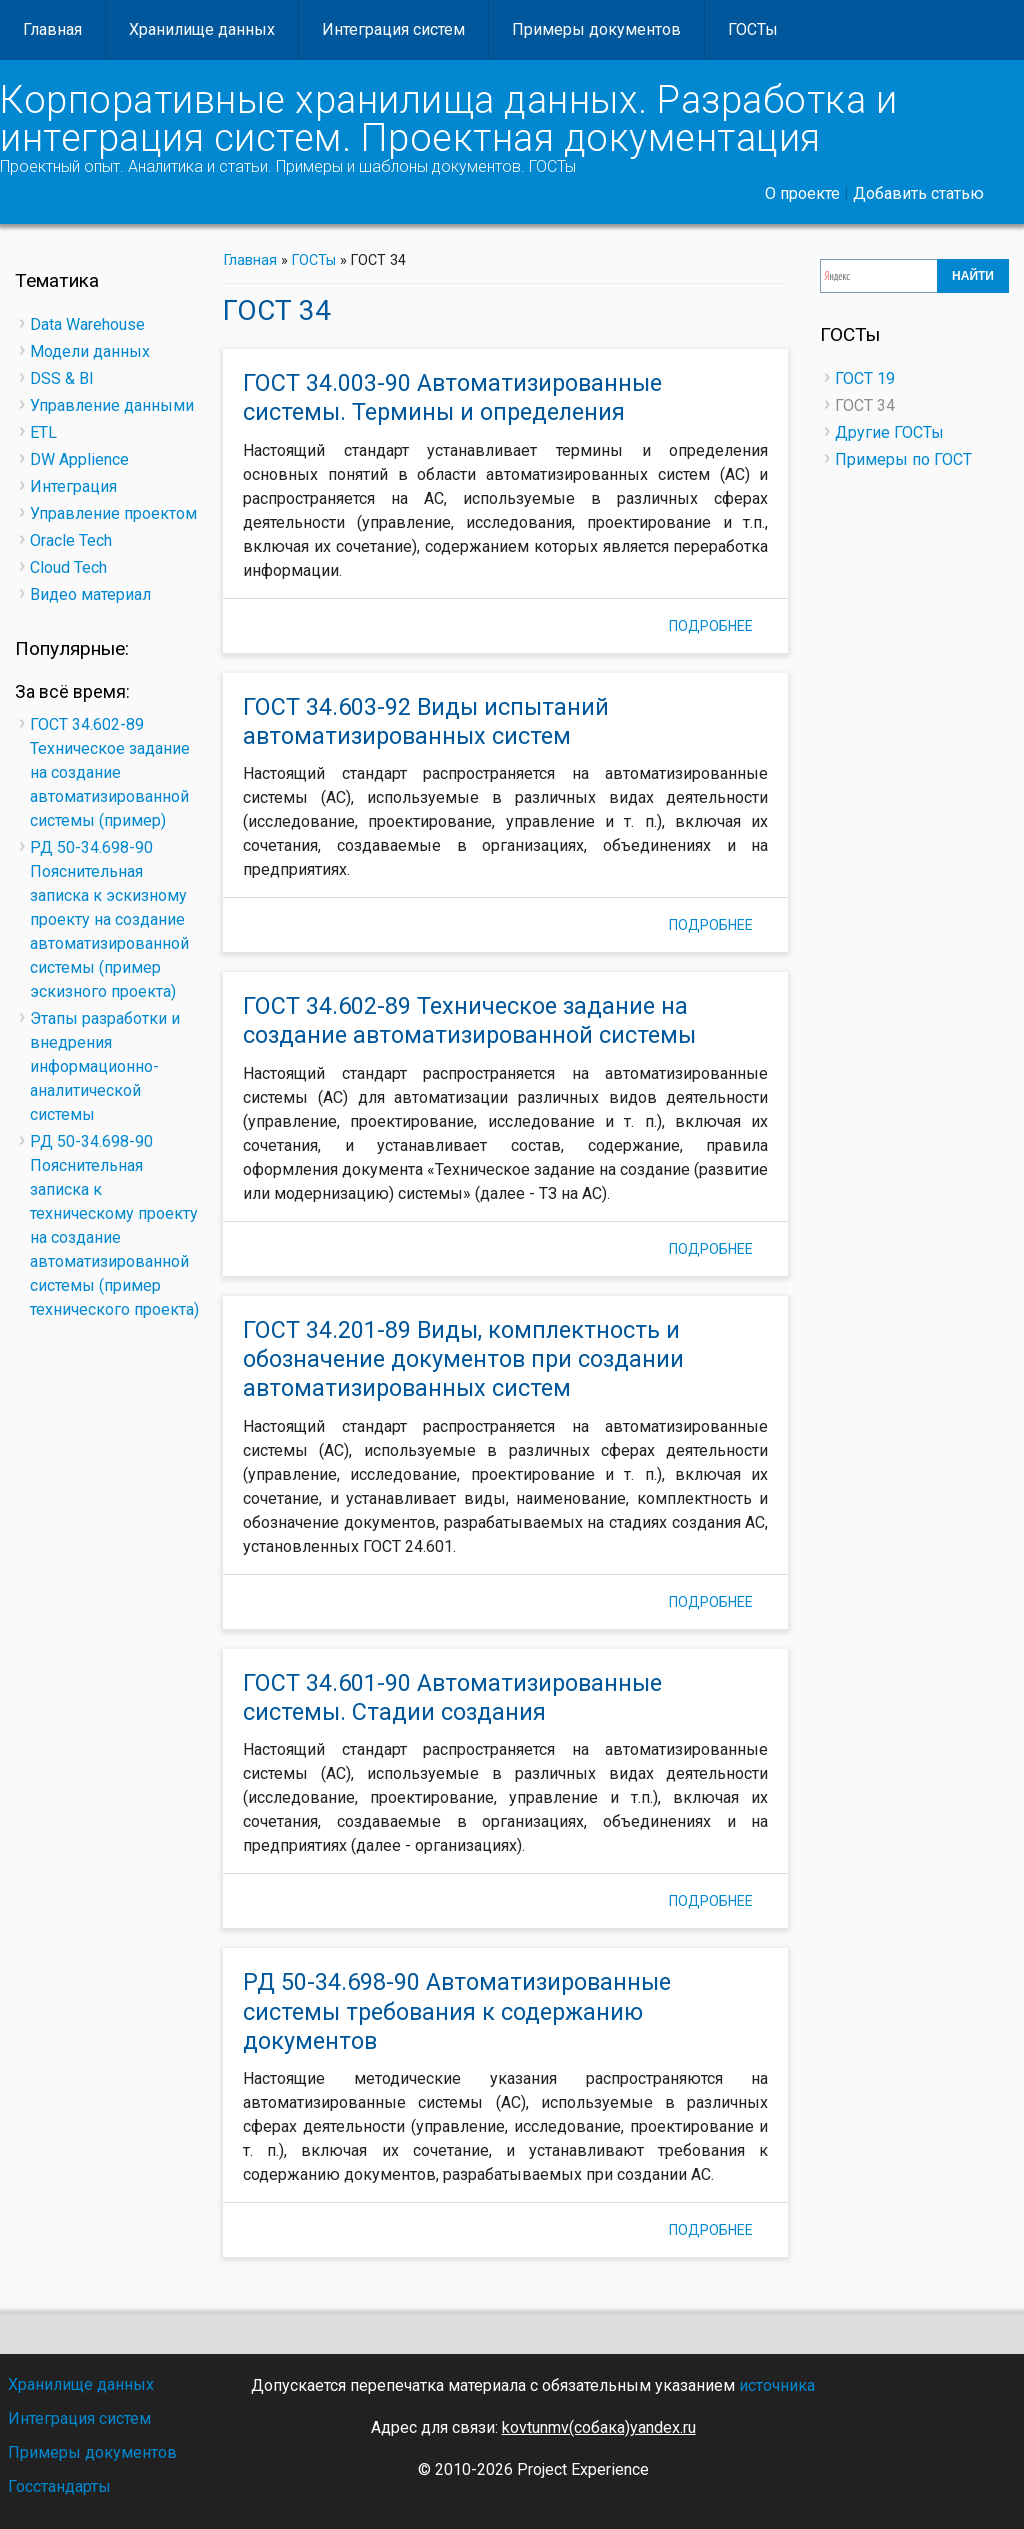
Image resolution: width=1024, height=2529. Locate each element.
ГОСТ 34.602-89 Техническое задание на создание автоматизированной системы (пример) (110, 772)
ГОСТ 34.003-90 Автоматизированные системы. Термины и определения (452, 397)
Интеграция (73, 486)
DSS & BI (62, 378)
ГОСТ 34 (865, 405)
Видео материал (90, 594)
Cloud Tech (68, 567)
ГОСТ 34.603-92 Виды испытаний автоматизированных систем (426, 721)
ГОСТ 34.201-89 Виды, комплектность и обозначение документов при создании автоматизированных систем (463, 1359)
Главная (52, 29)
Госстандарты (59, 2486)
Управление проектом (113, 513)
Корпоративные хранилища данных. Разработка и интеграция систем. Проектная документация (448, 119)
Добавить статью (918, 193)
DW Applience (79, 459)
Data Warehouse (87, 324)
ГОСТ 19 (865, 378)
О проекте (802, 193)
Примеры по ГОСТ (903, 459)
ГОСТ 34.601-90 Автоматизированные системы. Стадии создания (452, 1697)
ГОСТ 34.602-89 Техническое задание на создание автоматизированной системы (469, 1020)
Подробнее (718, 628)
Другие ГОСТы (889, 432)
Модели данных (90, 351)
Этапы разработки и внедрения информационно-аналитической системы (105, 1066)
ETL (43, 432)
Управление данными (112, 405)
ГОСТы (753, 29)
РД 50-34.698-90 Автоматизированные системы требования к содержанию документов (457, 2011)
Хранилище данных (202, 29)
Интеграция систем (393, 29)
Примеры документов (596, 29)
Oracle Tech (71, 540)
